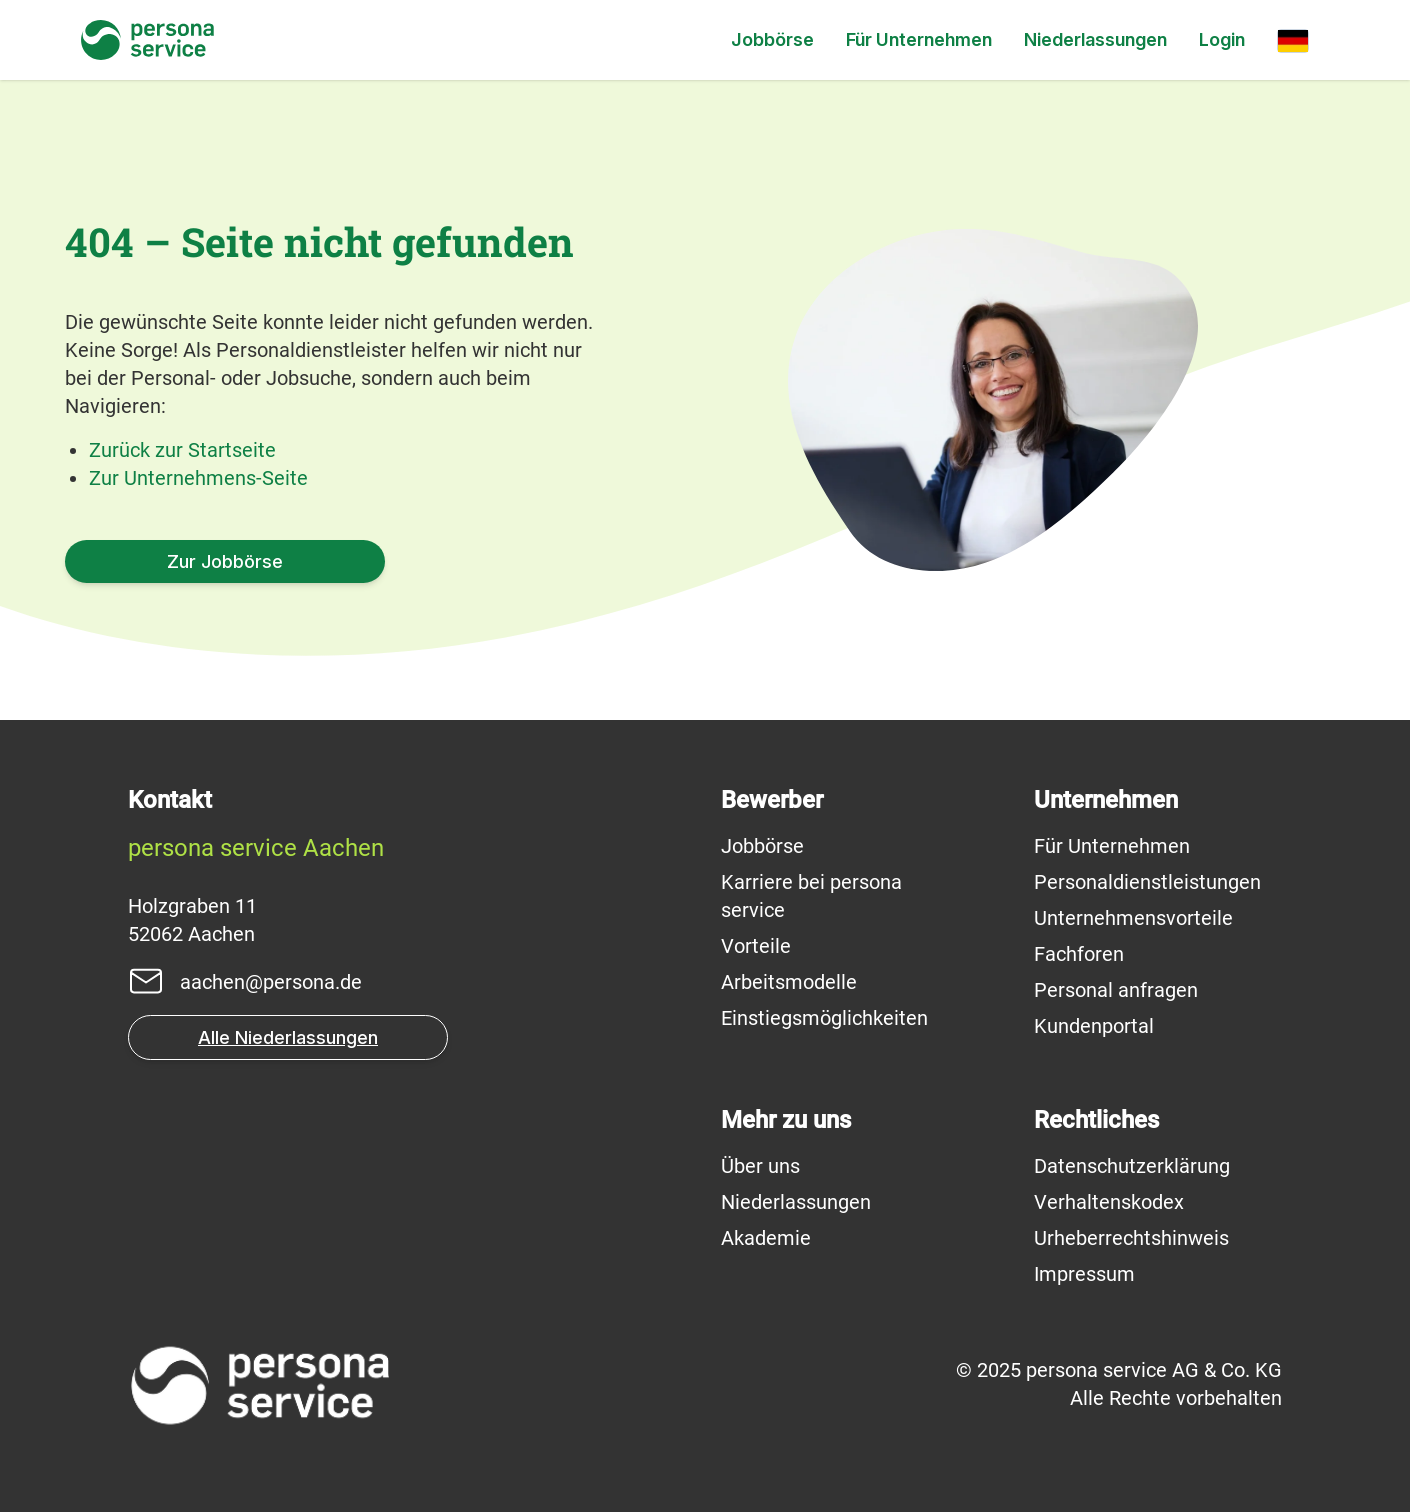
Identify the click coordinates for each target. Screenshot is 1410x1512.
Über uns (760, 1166)
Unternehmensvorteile (1133, 918)
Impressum (1084, 1274)
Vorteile (756, 946)
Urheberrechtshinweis (1131, 1238)
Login (1222, 39)
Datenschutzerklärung (1132, 1166)
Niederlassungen (1095, 39)
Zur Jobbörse (225, 561)
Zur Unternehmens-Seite (198, 478)
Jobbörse (772, 39)
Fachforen (1079, 954)
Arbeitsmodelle (789, 982)
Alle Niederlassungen (288, 1037)
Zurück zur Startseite (182, 450)
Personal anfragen (1116, 990)
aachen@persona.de (271, 982)
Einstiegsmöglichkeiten (824, 1018)
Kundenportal (1094, 1026)
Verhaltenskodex (1109, 1202)
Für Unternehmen (919, 39)
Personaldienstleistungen (1147, 882)
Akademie (766, 1238)
